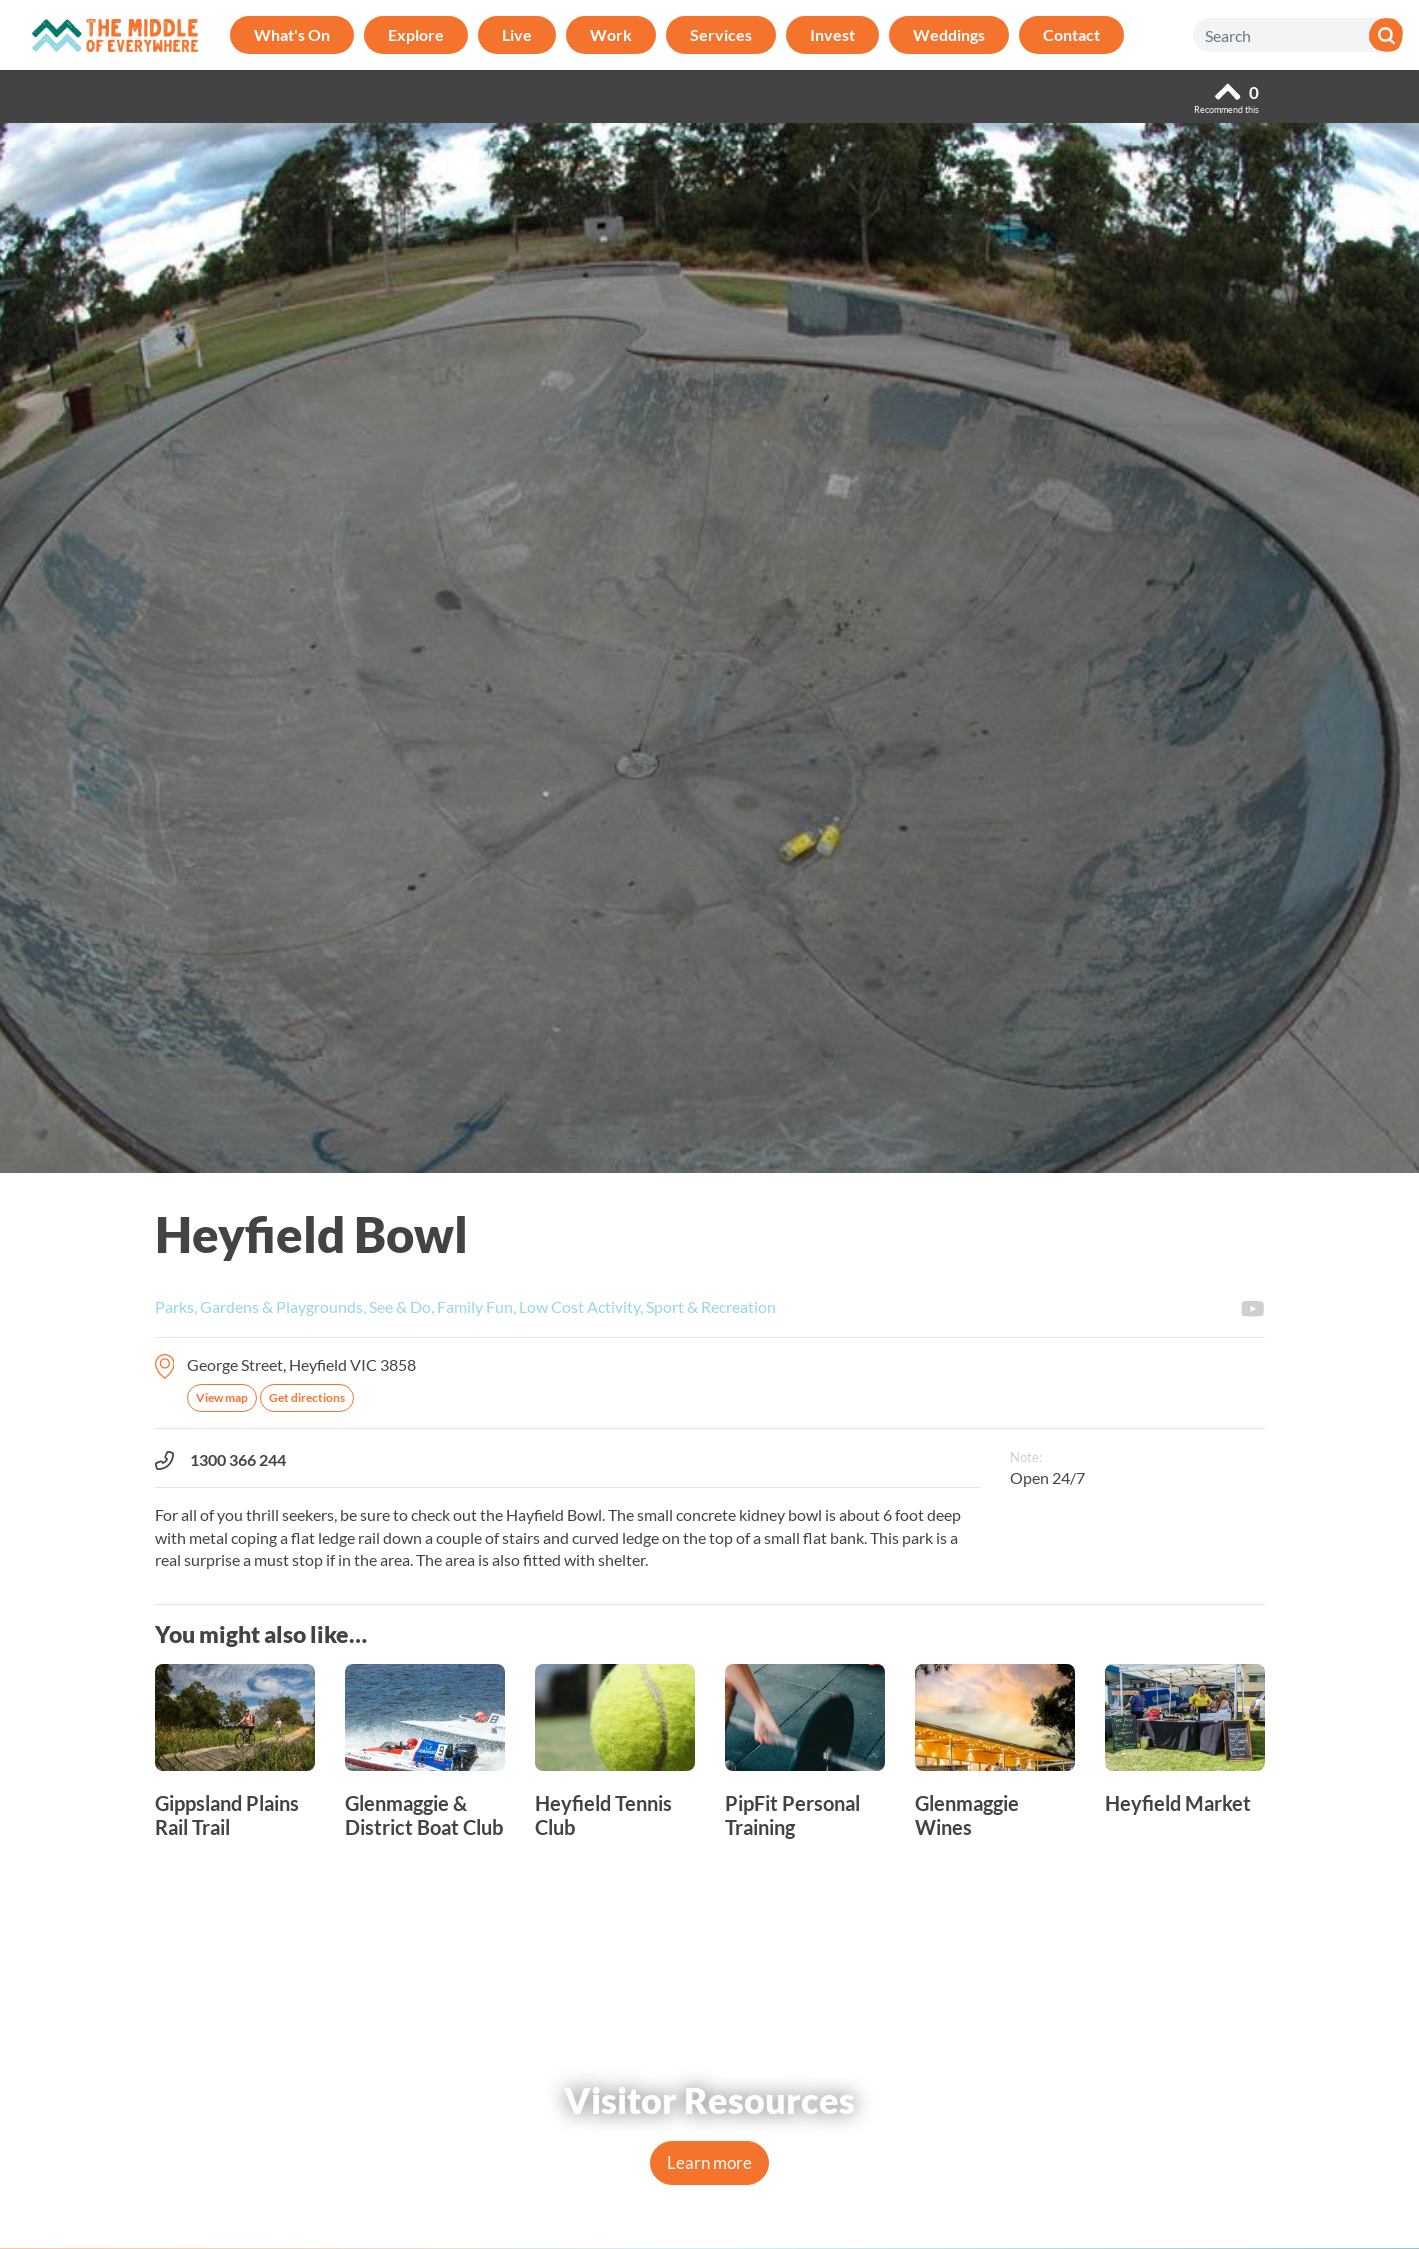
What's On (292, 34)
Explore (416, 34)
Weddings (949, 34)
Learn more (709, 2162)
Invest (832, 34)
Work (611, 34)
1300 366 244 (220, 1460)
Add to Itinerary (1254, 1222)
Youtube (1253, 1309)
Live (517, 34)
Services (721, 34)
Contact (1071, 34)
